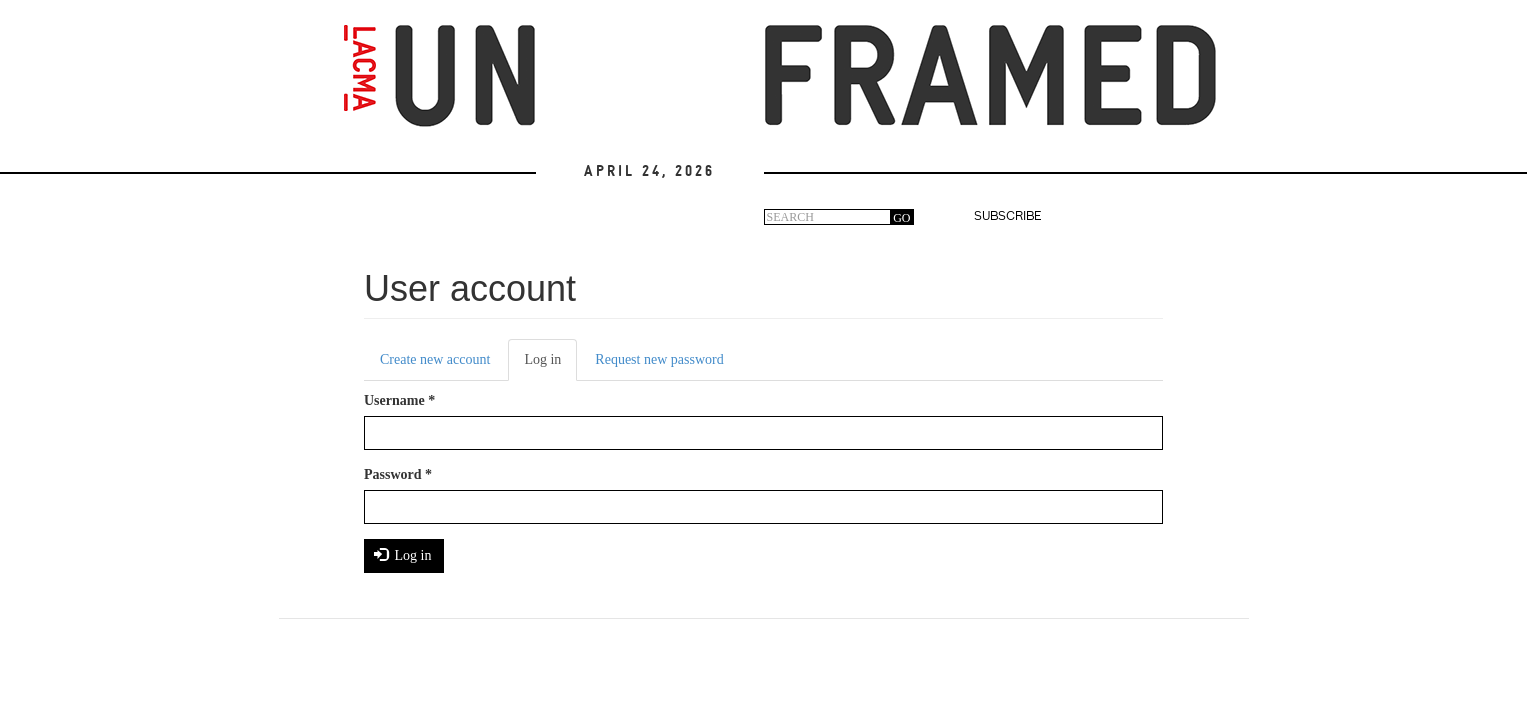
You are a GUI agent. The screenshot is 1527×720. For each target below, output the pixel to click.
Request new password (659, 359)
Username (399, 400)
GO (901, 218)
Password (398, 474)
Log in (550, 365)
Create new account (435, 359)
